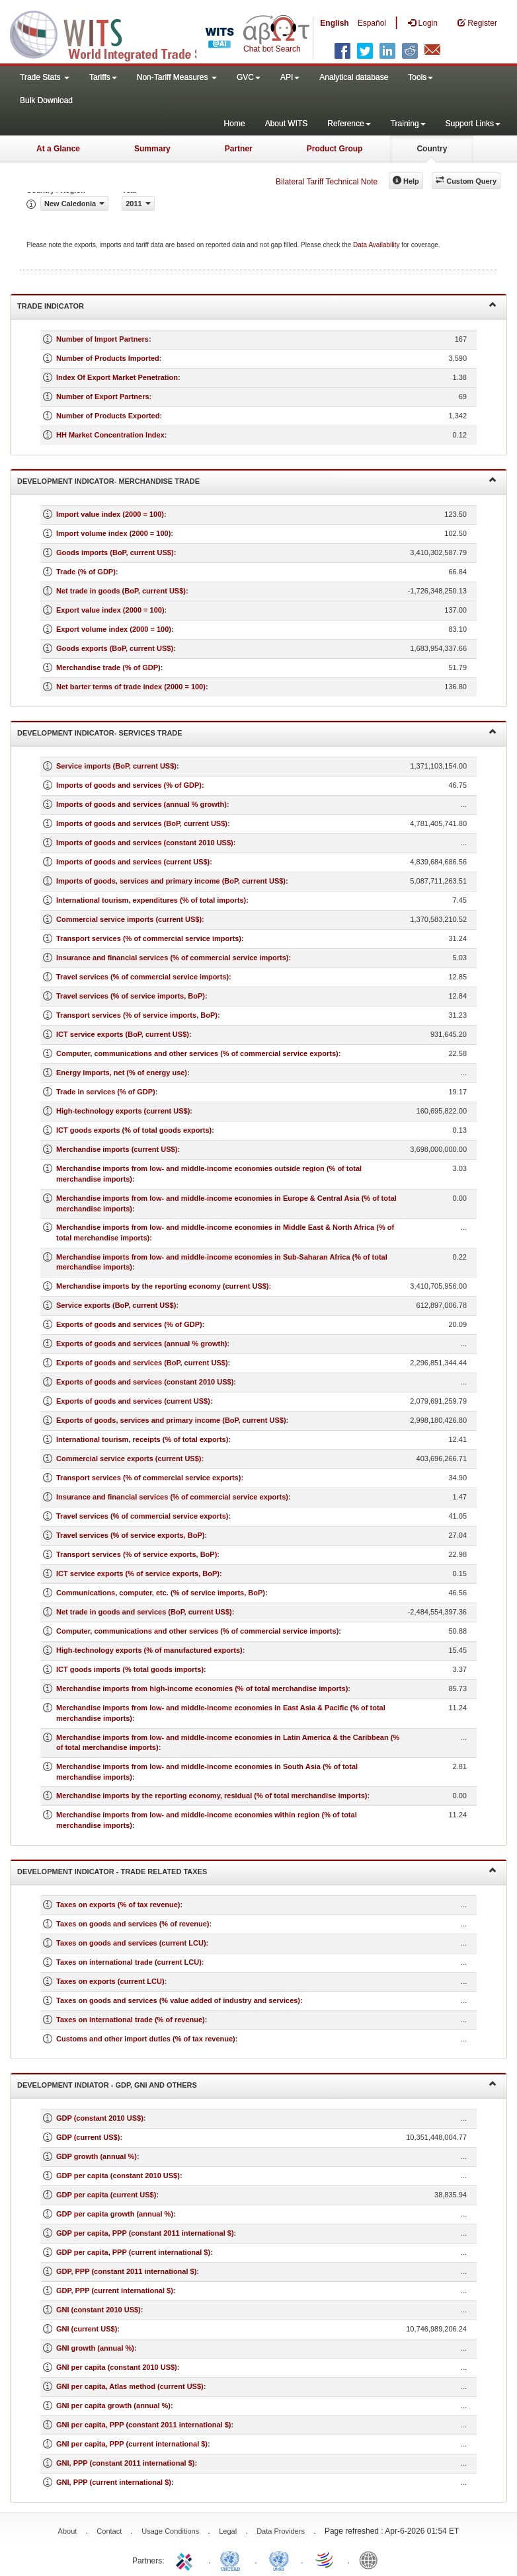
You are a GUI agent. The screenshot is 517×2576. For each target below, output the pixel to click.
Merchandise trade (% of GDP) (108, 667)
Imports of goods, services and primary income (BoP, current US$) (171, 881)
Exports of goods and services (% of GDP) (129, 1324)
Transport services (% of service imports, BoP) (137, 1015)
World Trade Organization (325, 2559)
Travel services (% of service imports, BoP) (130, 996)
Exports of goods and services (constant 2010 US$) (144, 1382)
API (289, 77)
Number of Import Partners (102, 339)
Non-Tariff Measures (177, 77)
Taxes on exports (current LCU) (110, 1981)
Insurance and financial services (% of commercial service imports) (172, 958)
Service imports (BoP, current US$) (116, 766)
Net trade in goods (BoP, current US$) (121, 591)
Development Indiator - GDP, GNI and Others (257, 2084)
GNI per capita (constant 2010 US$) (116, 2367)
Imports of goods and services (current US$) (133, 862)
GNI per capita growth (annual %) (113, 2405)
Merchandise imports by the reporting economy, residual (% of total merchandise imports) (211, 1795)
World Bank (371, 2559)
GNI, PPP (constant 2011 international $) (125, 2463)
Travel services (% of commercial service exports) (142, 1516)
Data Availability (377, 244)
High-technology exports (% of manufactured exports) (149, 1650)
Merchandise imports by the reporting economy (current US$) (162, 1286)
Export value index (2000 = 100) (110, 610)
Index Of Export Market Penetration (117, 377)
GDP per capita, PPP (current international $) (133, 2252)
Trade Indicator (257, 305)
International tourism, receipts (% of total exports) (142, 1439)
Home (234, 123)
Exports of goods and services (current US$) (133, 1401)
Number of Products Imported (107, 358)
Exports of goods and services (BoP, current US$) (142, 1363)
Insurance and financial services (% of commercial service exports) (172, 1497)
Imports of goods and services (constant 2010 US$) (144, 843)
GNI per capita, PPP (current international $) (132, 2444)
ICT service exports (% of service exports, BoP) (137, 1573)
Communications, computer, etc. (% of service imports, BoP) (160, 1593)
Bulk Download (46, 100)
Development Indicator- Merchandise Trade (257, 480)
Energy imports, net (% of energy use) (121, 1073)
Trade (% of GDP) (86, 572)
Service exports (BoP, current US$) (116, 1305)
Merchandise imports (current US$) (116, 1149)
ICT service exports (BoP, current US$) (122, 1034)
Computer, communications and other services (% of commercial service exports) (197, 1053)
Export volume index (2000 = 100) (113, 629)
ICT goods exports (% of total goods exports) (134, 1130)
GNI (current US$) (86, 2329)
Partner (239, 148)
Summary (152, 148)
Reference (348, 123)
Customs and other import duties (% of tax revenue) (145, 2039)
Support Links (473, 123)
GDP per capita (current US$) (106, 2195)
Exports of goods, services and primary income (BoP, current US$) (171, 1420)
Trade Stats (44, 77)
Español (372, 23)
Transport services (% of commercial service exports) (148, 1478)
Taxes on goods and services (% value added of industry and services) (178, 2000)
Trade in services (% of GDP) (105, 1092)
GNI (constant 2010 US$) (98, 2310)
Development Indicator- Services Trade (257, 732)
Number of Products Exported (107, 416)
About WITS (286, 123)
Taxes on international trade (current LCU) (129, 1962)
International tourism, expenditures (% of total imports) (151, 900)
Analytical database (353, 77)
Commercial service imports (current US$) (129, 919)
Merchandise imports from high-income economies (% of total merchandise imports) (202, 1688)
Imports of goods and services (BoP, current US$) (141, 823)
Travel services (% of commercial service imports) (142, 977)
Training (408, 123)
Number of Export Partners (102, 396)
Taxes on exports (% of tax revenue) (118, 1905)
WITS (132, 33)
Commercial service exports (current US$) (128, 1458)
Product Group (335, 148)
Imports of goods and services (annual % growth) (141, 804)
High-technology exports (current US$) (123, 1111)
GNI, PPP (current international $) (113, 2482)
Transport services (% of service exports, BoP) (136, 1554)
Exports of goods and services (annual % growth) (141, 1343)
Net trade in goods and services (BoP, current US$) (144, 1612)
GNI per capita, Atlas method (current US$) (130, 2386)
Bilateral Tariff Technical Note (327, 181)
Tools (420, 77)
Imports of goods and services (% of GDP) (129, 785)
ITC (186, 2559)
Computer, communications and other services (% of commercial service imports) (197, 1631)
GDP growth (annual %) (96, 2156)
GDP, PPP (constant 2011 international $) (126, 2271)
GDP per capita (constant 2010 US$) (118, 2175)
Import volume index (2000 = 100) (113, 533)
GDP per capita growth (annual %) (114, 2214)
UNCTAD (232, 2559)
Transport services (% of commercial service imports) (148, 938)
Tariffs (103, 77)
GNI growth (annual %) (95, 2348)
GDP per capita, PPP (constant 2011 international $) (145, 2233)
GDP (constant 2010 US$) (99, 2118)
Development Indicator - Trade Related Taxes (257, 1870)
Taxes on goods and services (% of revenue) (132, 1924)
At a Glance (58, 148)
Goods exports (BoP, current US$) (114, 648)
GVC (248, 77)
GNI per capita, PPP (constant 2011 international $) (143, 2425)
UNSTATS (279, 2559)
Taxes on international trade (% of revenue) (130, 2020)
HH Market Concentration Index (110, 435)
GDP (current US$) (88, 2137)
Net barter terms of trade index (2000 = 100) (131, 687)
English (334, 23)
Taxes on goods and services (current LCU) (131, 1943)
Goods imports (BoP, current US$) (115, 552)
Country (432, 148)
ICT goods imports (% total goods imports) (130, 1669)
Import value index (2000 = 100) (110, 514)
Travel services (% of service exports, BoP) (130, 1535)
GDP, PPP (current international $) (114, 2290)
